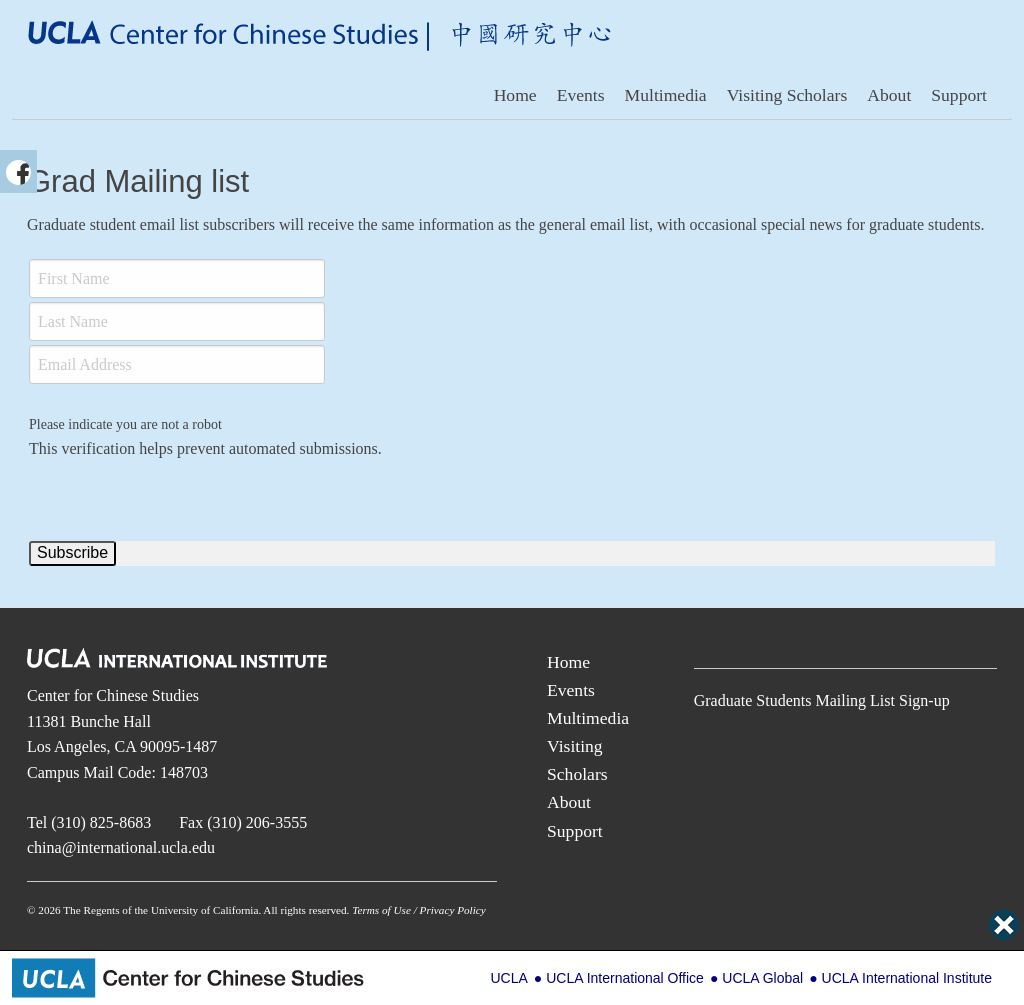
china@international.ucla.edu (121, 847)
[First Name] (177, 278)
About (889, 95)
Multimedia (666, 95)
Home (515, 95)
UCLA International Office (625, 978)
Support (959, 95)
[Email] (177, 364)
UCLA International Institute (907, 978)
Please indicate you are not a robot (125, 424)
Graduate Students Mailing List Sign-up (822, 700)
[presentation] (181, 500)
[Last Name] (177, 321)
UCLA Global (762, 978)
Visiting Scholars (787, 95)
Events (581, 95)
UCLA (508, 978)
